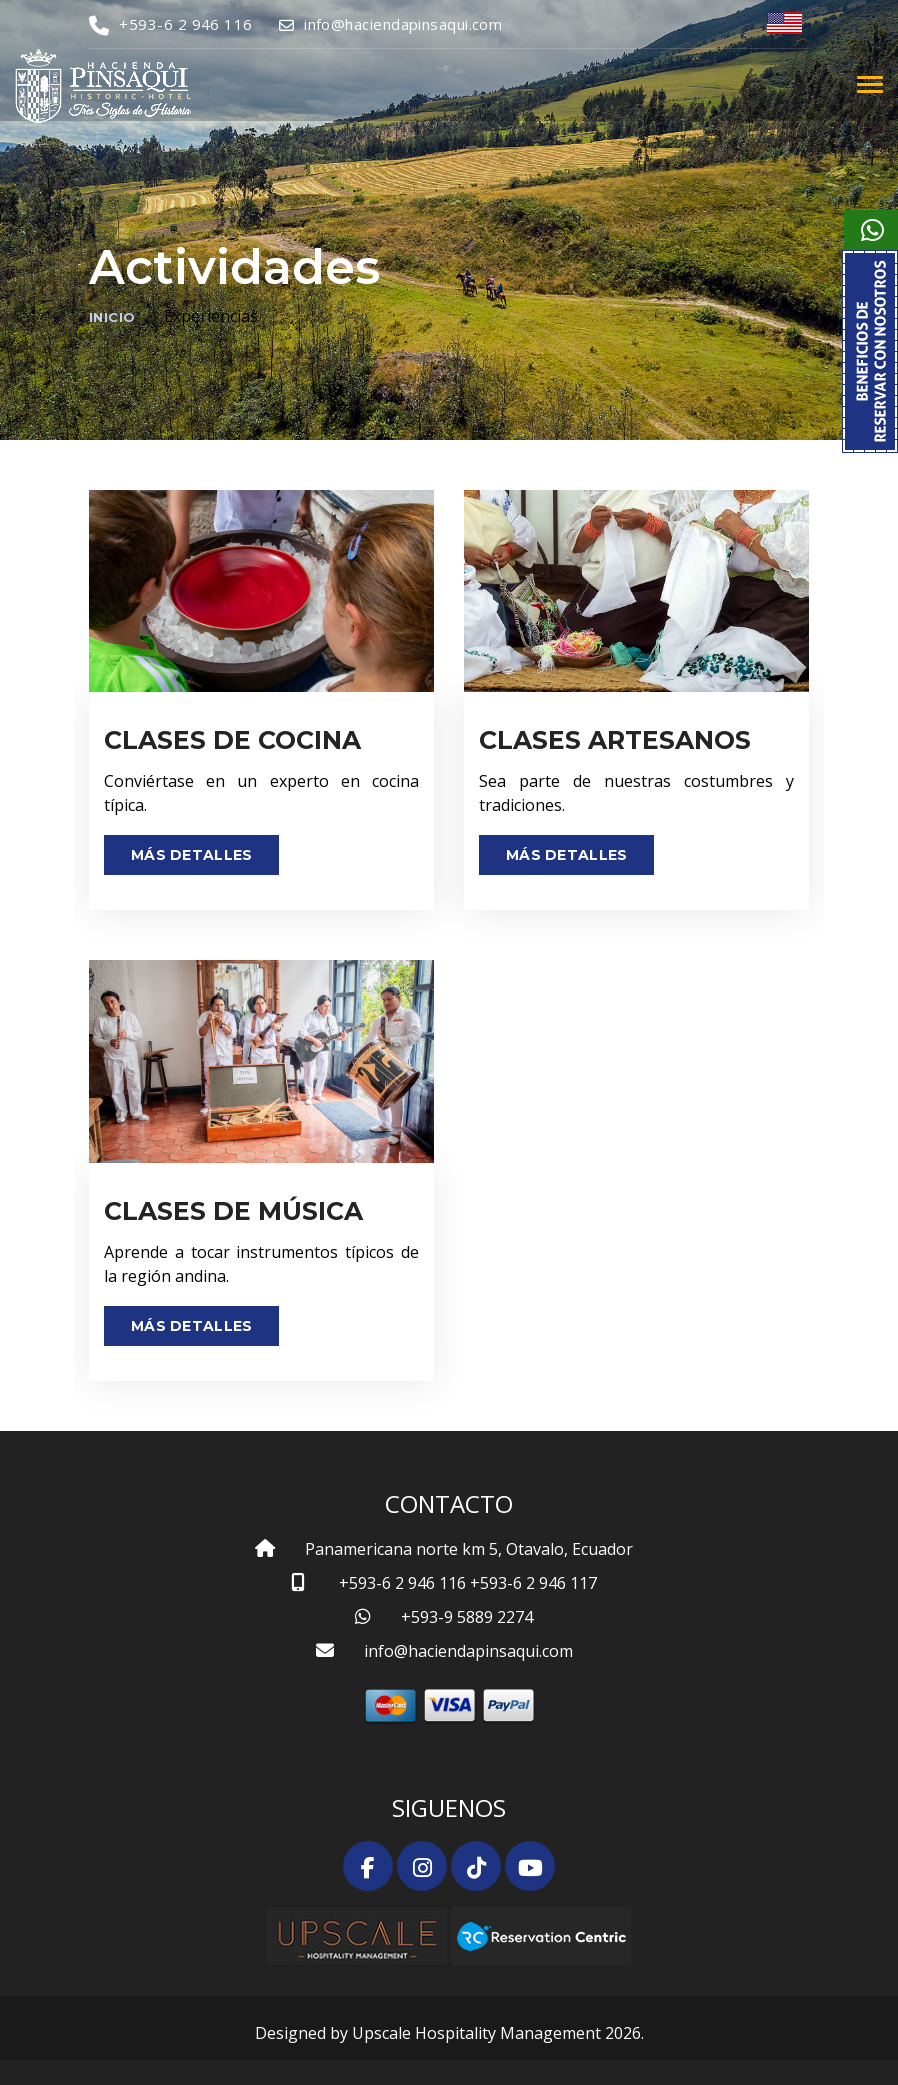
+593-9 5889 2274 (467, 1617)
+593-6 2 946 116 (171, 24)
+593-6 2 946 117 (533, 1583)
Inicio (112, 317)
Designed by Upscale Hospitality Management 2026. (449, 2033)
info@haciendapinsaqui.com (391, 24)
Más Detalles (191, 855)
